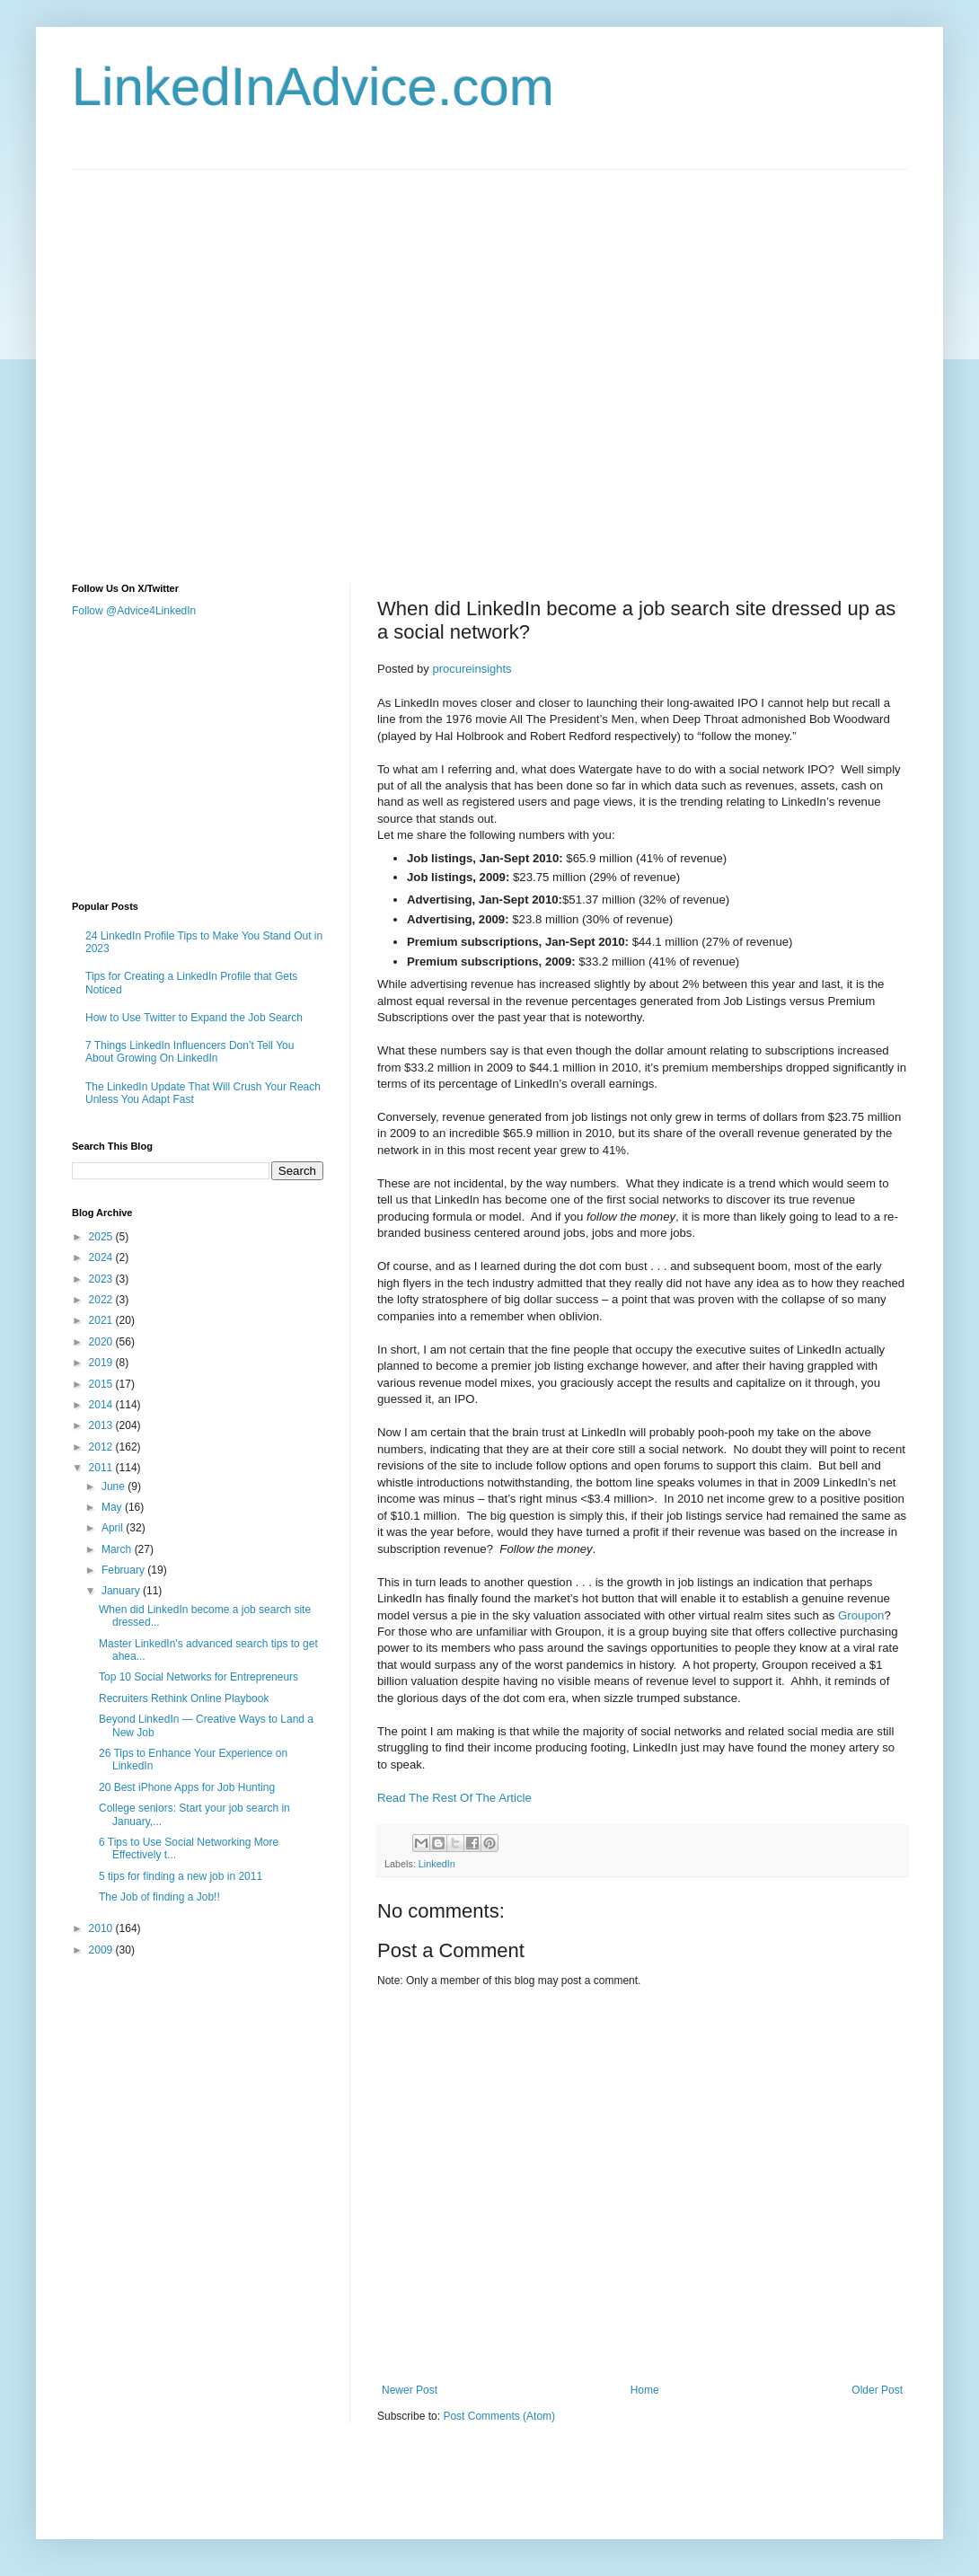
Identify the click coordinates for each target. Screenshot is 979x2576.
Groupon (861, 1615)
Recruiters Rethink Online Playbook (184, 1698)
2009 (102, 1950)
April (113, 1528)
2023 (102, 1279)
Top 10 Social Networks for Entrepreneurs (198, 1677)
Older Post (877, 2390)
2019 (102, 1362)
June (114, 1486)
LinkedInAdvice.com (313, 87)
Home (645, 2390)
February (124, 1570)
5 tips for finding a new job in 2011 (180, 1876)
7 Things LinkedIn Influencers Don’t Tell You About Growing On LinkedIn (189, 1051)
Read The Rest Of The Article (454, 1797)
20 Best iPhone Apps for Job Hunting (187, 1787)
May (113, 1507)
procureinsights (471, 668)
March (118, 1549)
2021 (102, 1320)
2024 (102, 1257)
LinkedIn (437, 1863)
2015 (102, 1384)
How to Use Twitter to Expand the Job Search (194, 1017)
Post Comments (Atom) (499, 2416)
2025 (102, 1237)
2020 (102, 1342)
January (122, 1590)
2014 (102, 1404)
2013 (102, 1425)
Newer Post (409, 2390)
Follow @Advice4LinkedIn (134, 610)
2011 (102, 1467)
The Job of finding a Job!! (159, 1897)
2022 (102, 1299)
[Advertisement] (191, 360)
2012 (102, 1447)
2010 (102, 1928)
